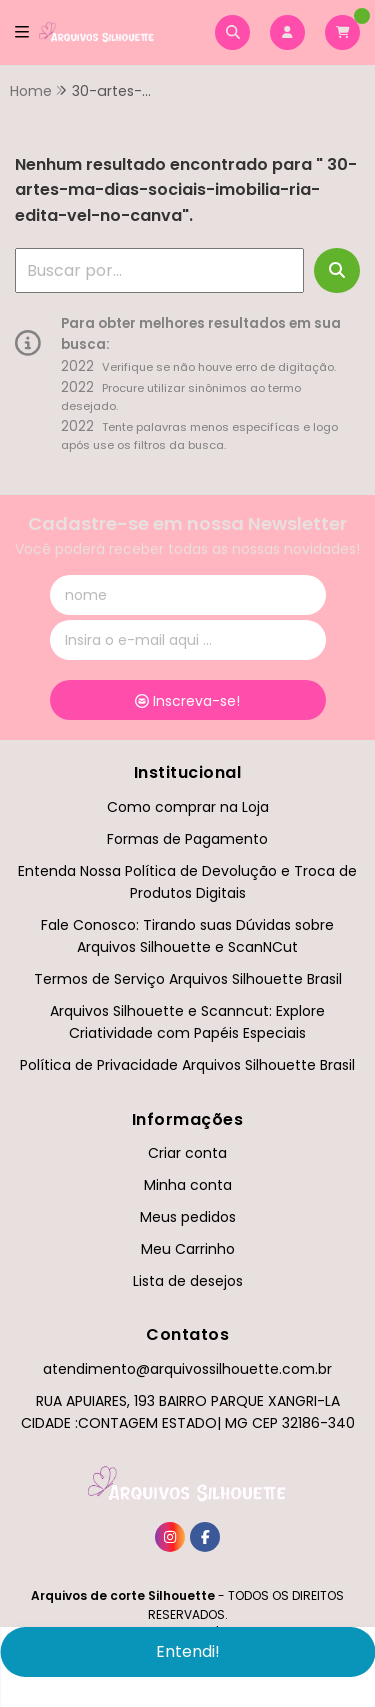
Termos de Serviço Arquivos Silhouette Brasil (188, 979)
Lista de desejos (188, 1281)
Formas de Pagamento (187, 839)
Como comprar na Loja (188, 807)
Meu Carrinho (188, 1249)
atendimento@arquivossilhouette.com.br (187, 1369)
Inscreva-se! (187, 701)
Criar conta (187, 1153)
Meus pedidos (188, 1217)
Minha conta (188, 1185)
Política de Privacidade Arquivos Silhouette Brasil (187, 1065)
